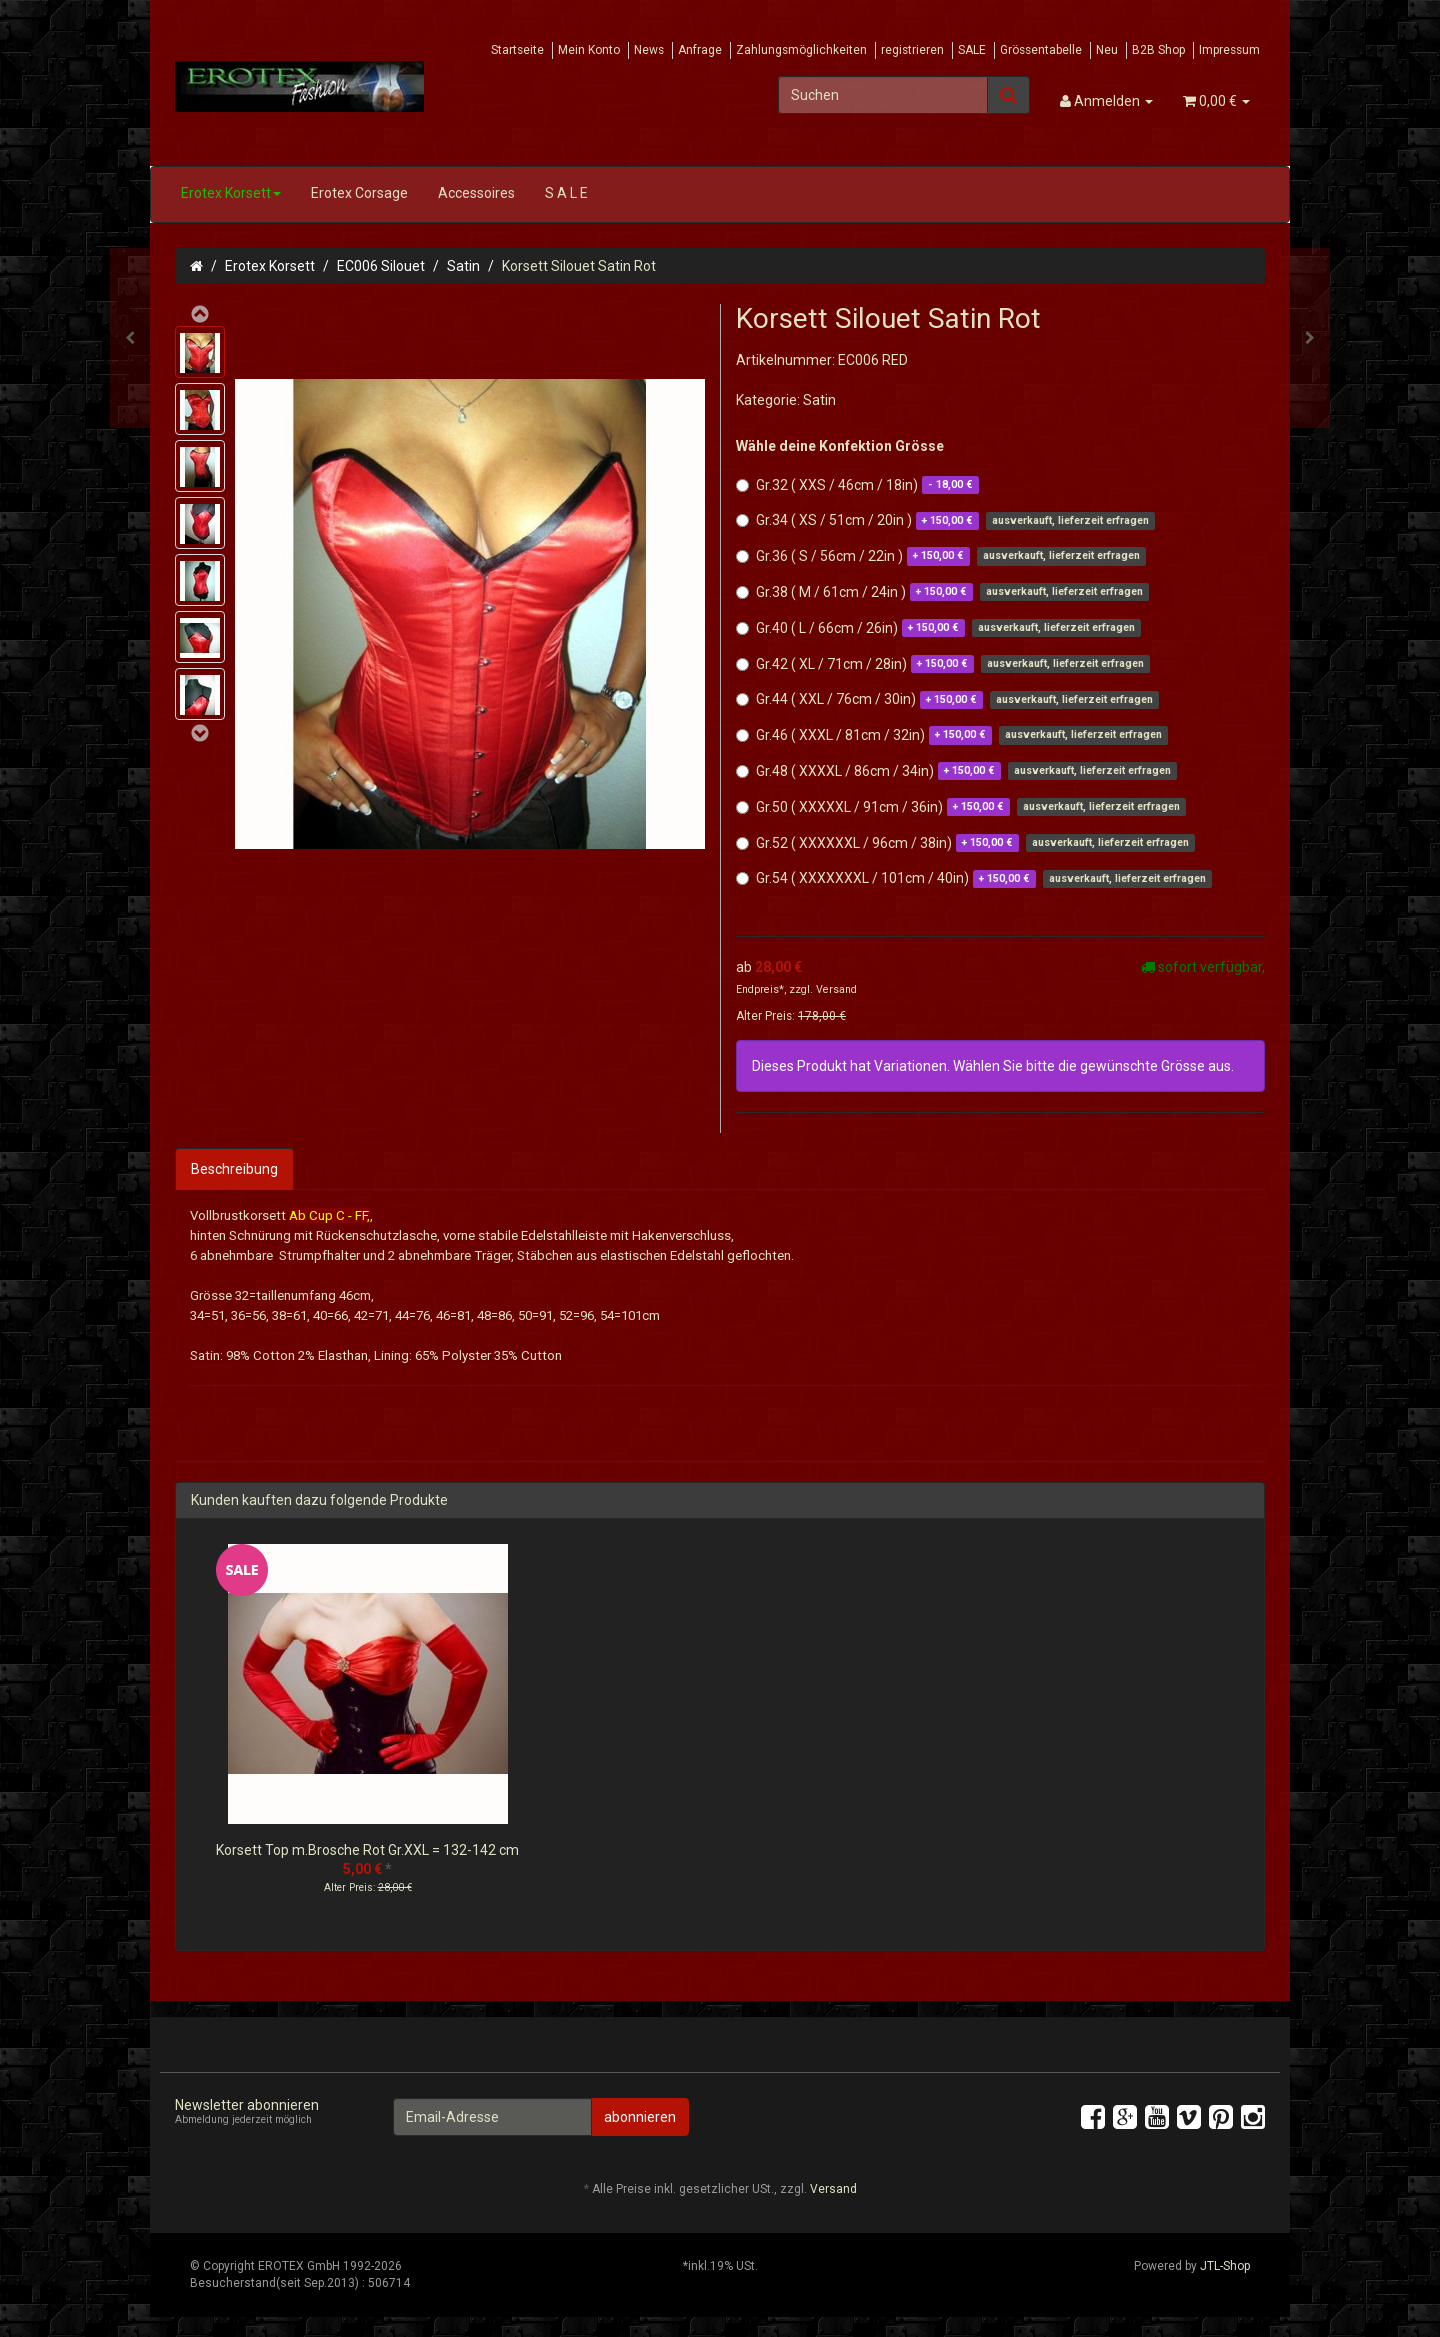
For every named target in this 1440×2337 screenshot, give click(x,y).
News (649, 50)
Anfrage (700, 50)
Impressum (1229, 50)
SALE (972, 50)
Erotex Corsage (359, 193)
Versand (836, 989)
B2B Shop (1158, 50)
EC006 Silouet (381, 266)
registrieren (912, 50)
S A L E (566, 193)
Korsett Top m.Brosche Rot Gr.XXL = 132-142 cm (367, 1850)
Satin (463, 266)
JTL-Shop (1225, 2266)
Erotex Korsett (231, 193)
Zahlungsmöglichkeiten (801, 50)
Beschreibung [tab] (234, 1169)
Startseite (517, 50)
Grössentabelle (1041, 50)
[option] (367, 1734)
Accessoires (476, 193)
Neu (1107, 50)
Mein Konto (589, 50)
